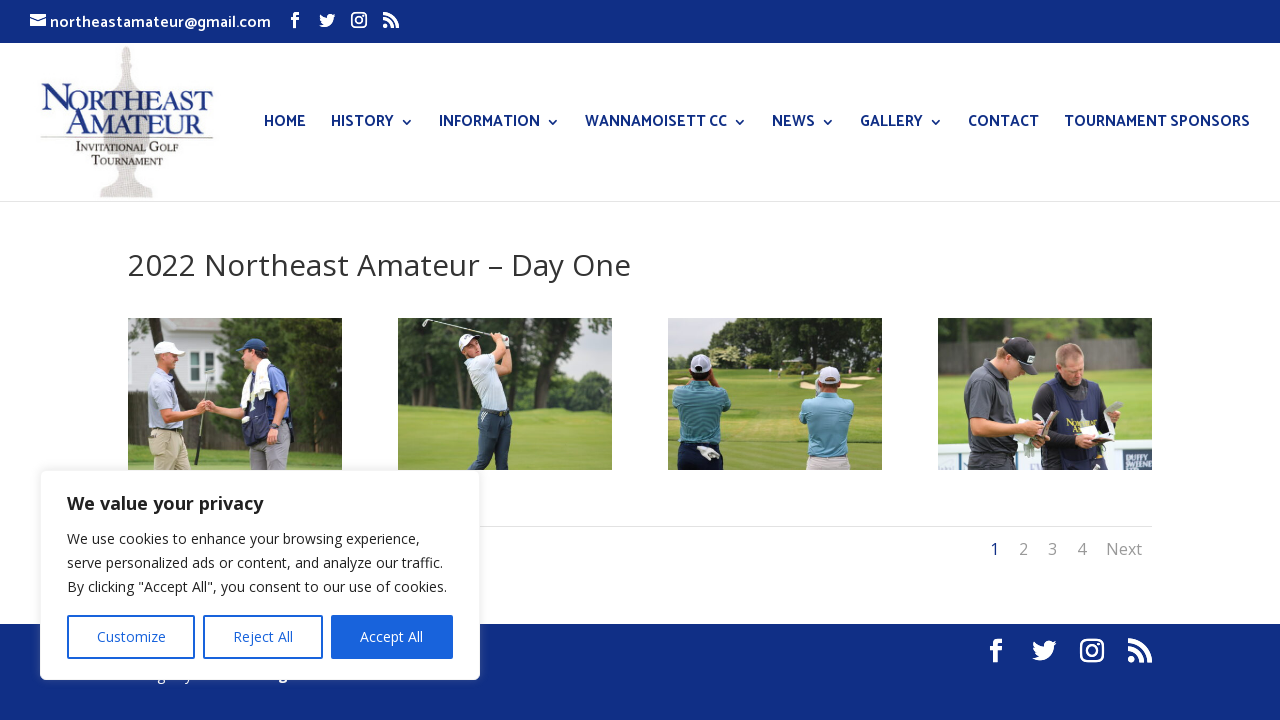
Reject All (263, 636)
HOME (285, 124)
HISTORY (362, 124)
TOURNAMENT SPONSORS (1157, 124)
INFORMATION (489, 124)
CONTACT (1003, 124)
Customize (131, 636)
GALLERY (891, 124)
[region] (260, 575)
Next (1124, 549)
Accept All (391, 636)
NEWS (793, 124)
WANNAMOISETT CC (656, 124)
